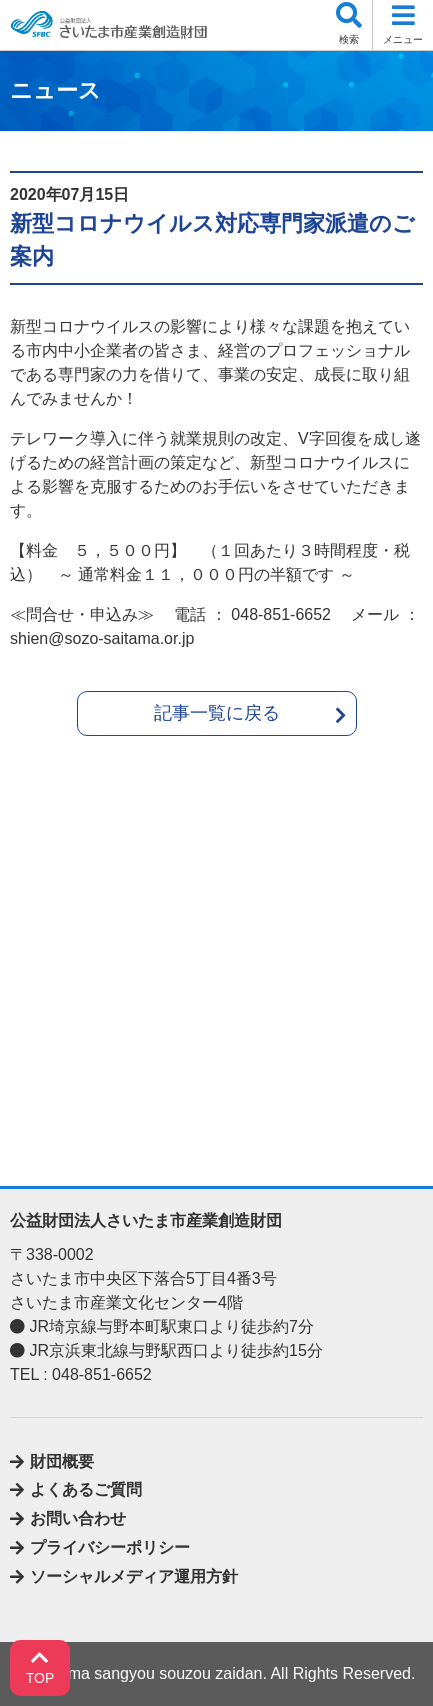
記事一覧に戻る (217, 713)
